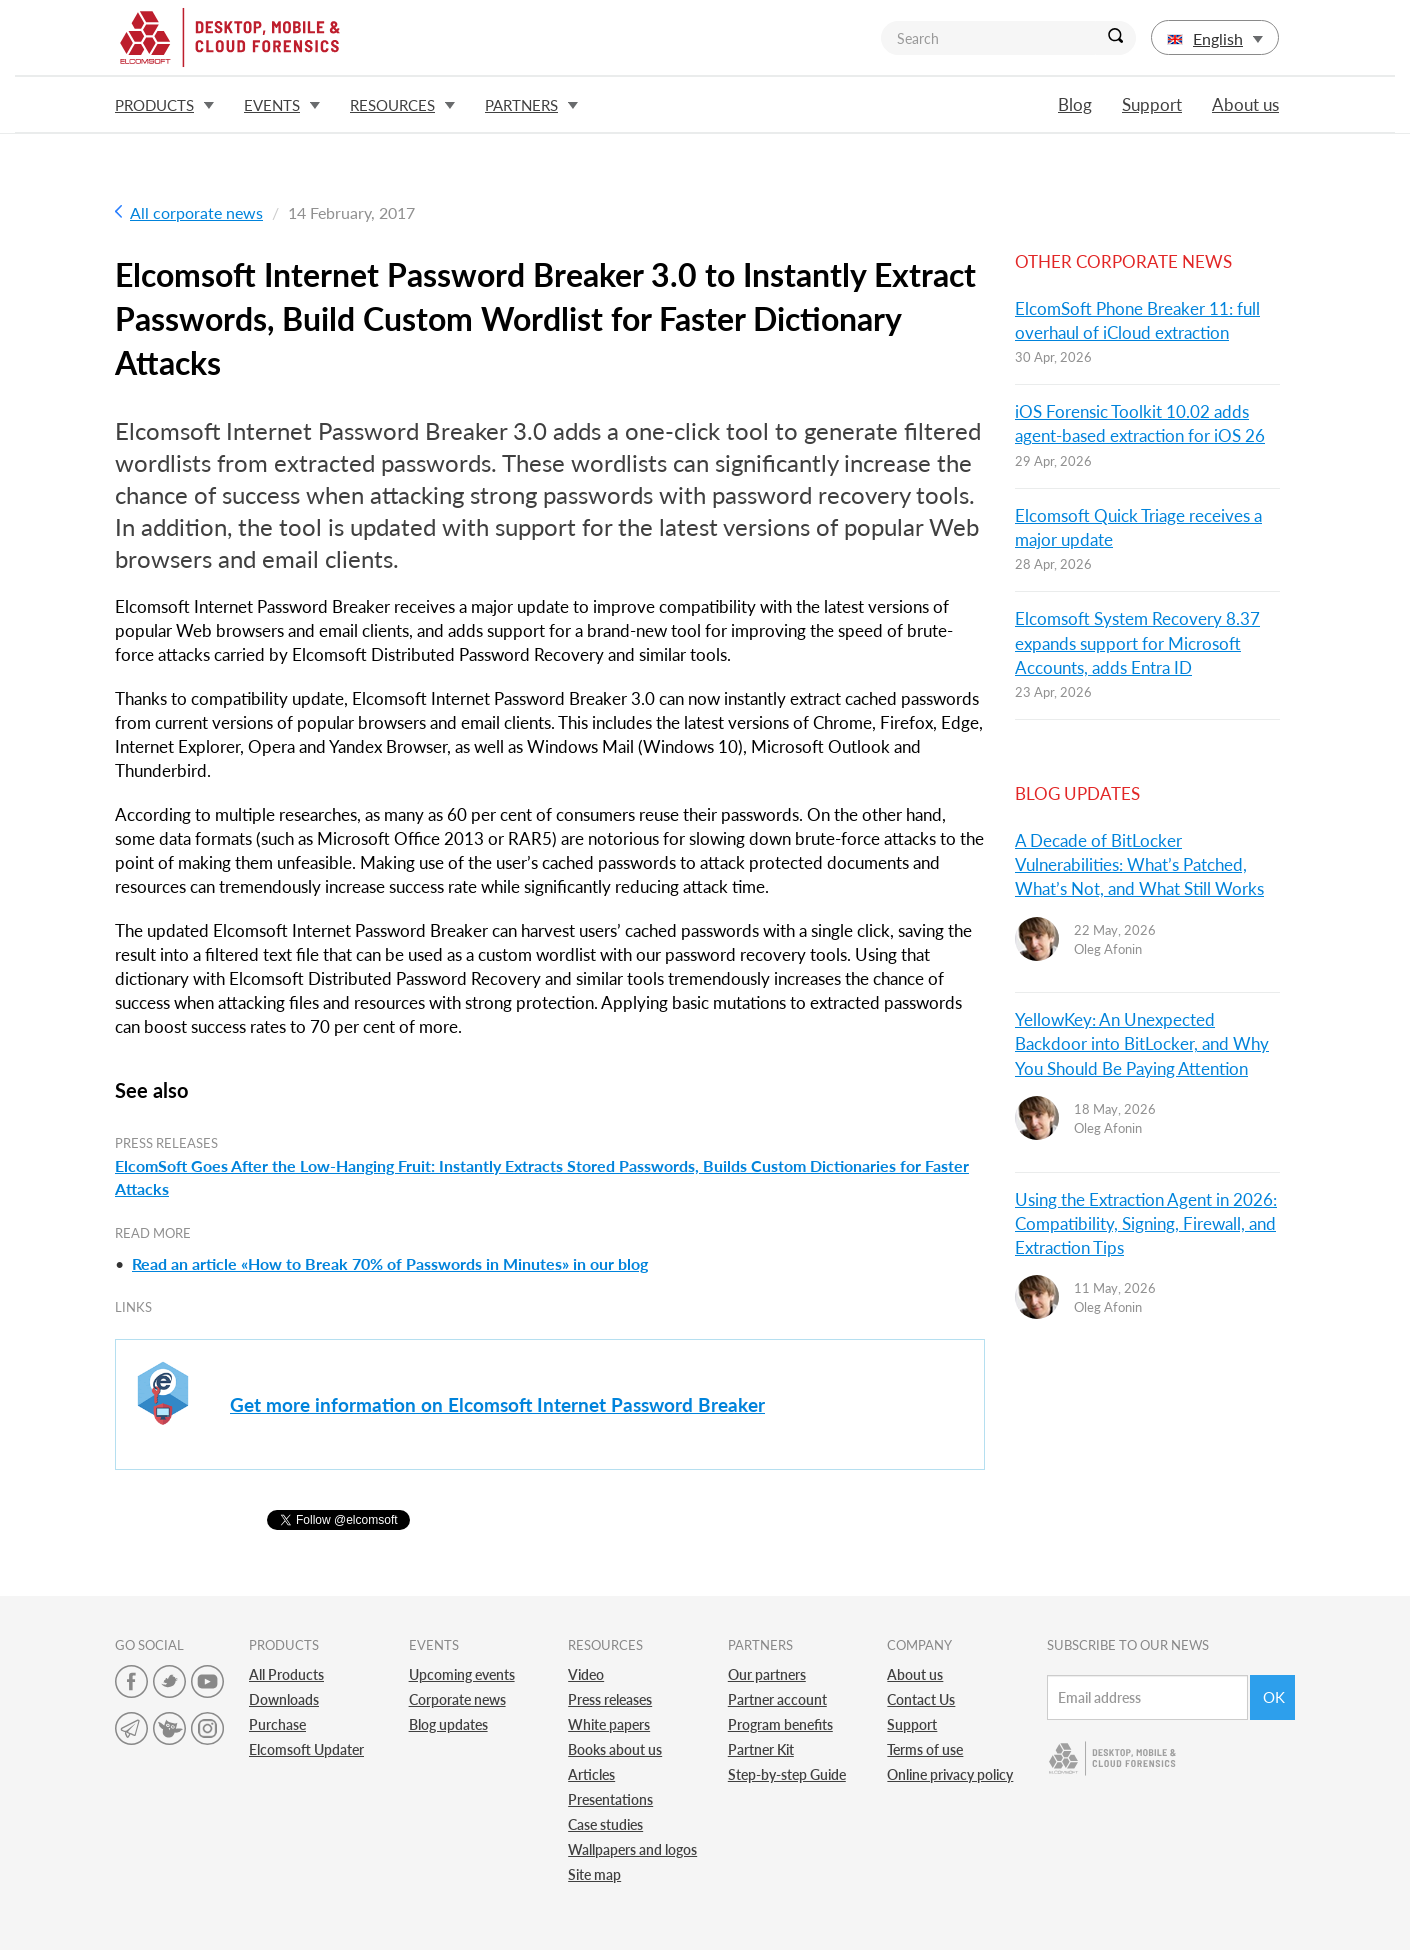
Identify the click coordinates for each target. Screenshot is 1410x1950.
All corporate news (189, 212)
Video (586, 1674)
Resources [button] (402, 105)
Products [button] (164, 105)
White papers (609, 1724)
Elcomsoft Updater (306, 1749)
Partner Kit (761, 1749)
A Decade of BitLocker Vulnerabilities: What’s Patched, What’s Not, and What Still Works (1139, 865)
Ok (1274, 1697)
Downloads (284, 1699)
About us (1245, 104)
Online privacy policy (950, 1774)
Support (1152, 104)
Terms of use (925, 1749)
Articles (591, 1774)
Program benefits (780, 1724)
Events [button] (282, 105)
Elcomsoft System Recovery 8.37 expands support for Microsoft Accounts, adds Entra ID (1137, 643)
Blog (1075, 104)
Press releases (610, 1699)
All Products (286, 1674)
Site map (594, 1874)
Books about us (615, 1749)
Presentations (610, 1799)
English (1215, 38)
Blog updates (448, 1724)
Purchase (277, 1724)
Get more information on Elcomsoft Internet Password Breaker (497, 1404)
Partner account (777, 1699)
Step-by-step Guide (787, 1774)
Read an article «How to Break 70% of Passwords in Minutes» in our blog (390, 1263)
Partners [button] (531, 105)
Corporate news (457, 1699)
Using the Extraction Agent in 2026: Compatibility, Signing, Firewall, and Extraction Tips (1146, 1224)
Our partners (767, 1674)
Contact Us (921, 1699)
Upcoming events (462, 1674)
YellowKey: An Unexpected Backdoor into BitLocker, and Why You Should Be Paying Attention (1142, 1044)
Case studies (605, 1824)
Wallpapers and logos (632, 1849)
